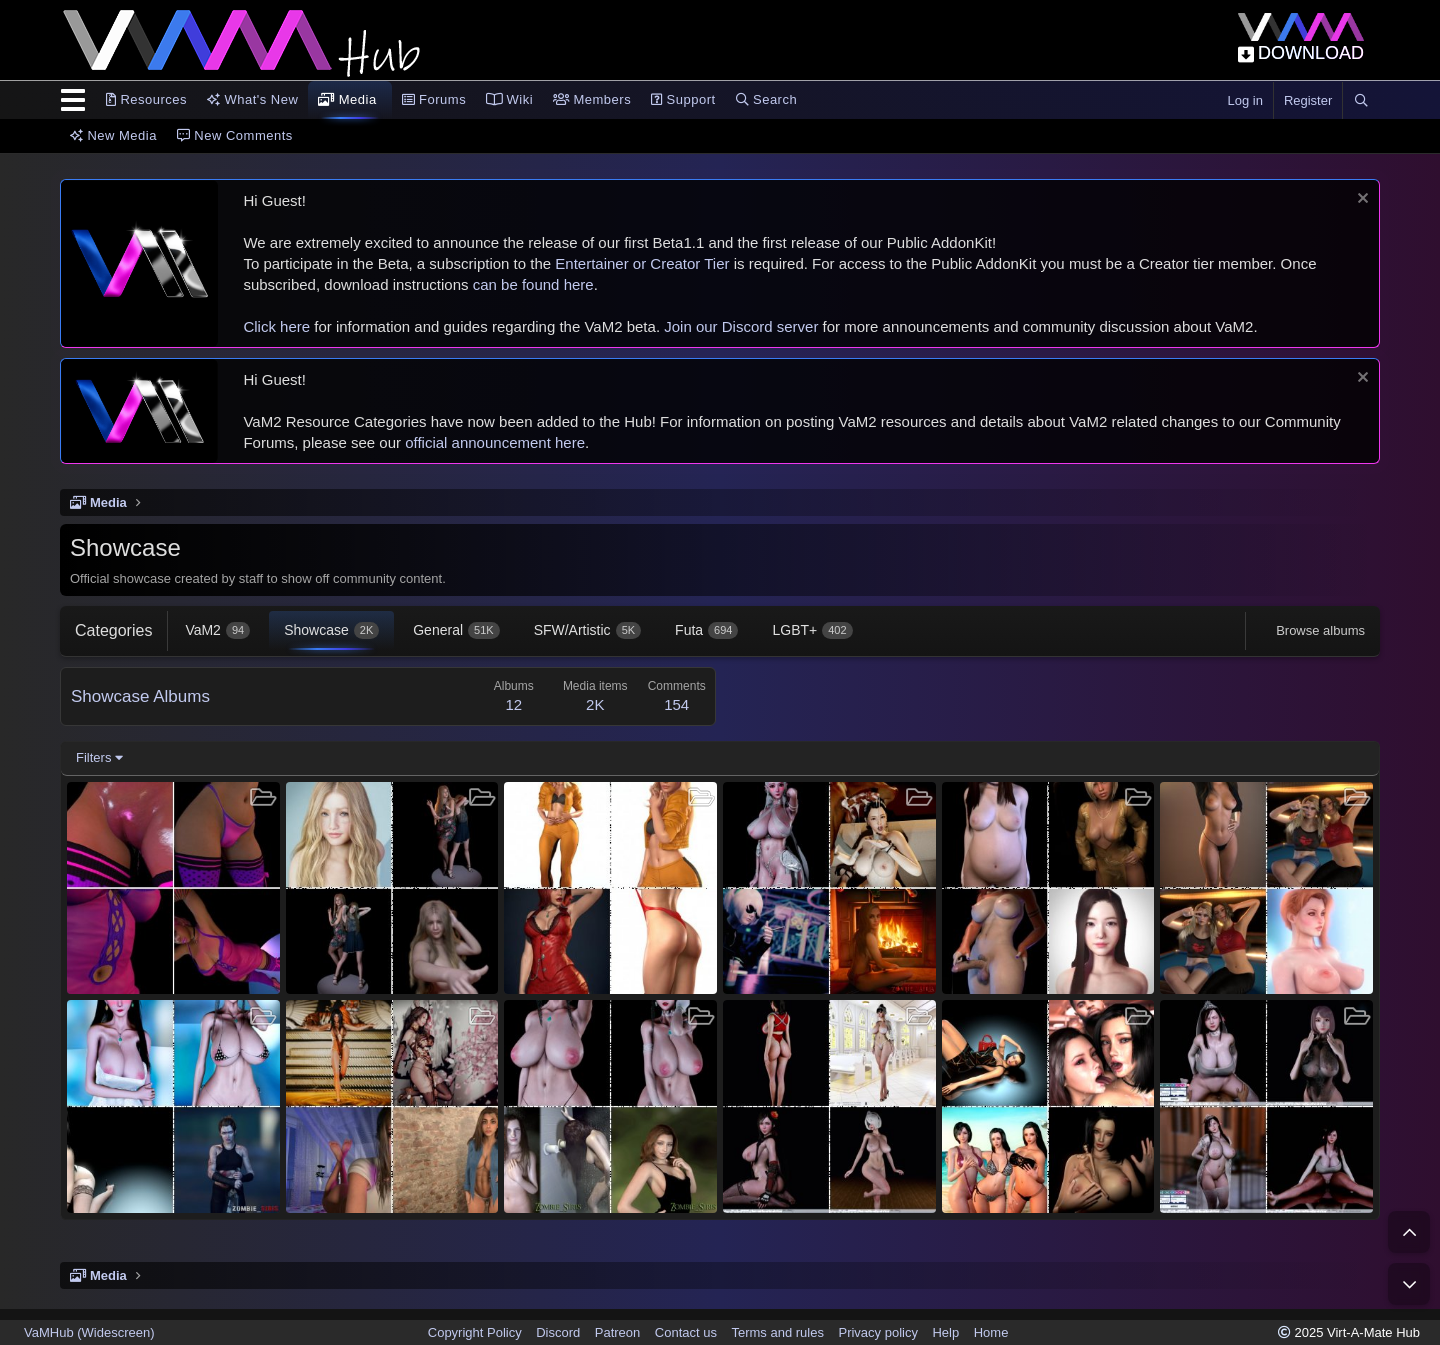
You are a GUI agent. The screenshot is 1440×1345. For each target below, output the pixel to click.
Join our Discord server (741, 326)
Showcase (331, 630)
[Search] (1361, 101)
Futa (706, 630)
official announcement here (495, 442)
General (456, 630)
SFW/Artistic (587, 630)
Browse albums (1320, 630)
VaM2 (217, 630)
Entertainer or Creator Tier (642, 263)
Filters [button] (93, 757)
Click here (276, 326)
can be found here (533, 284)
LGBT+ (812, 630)
